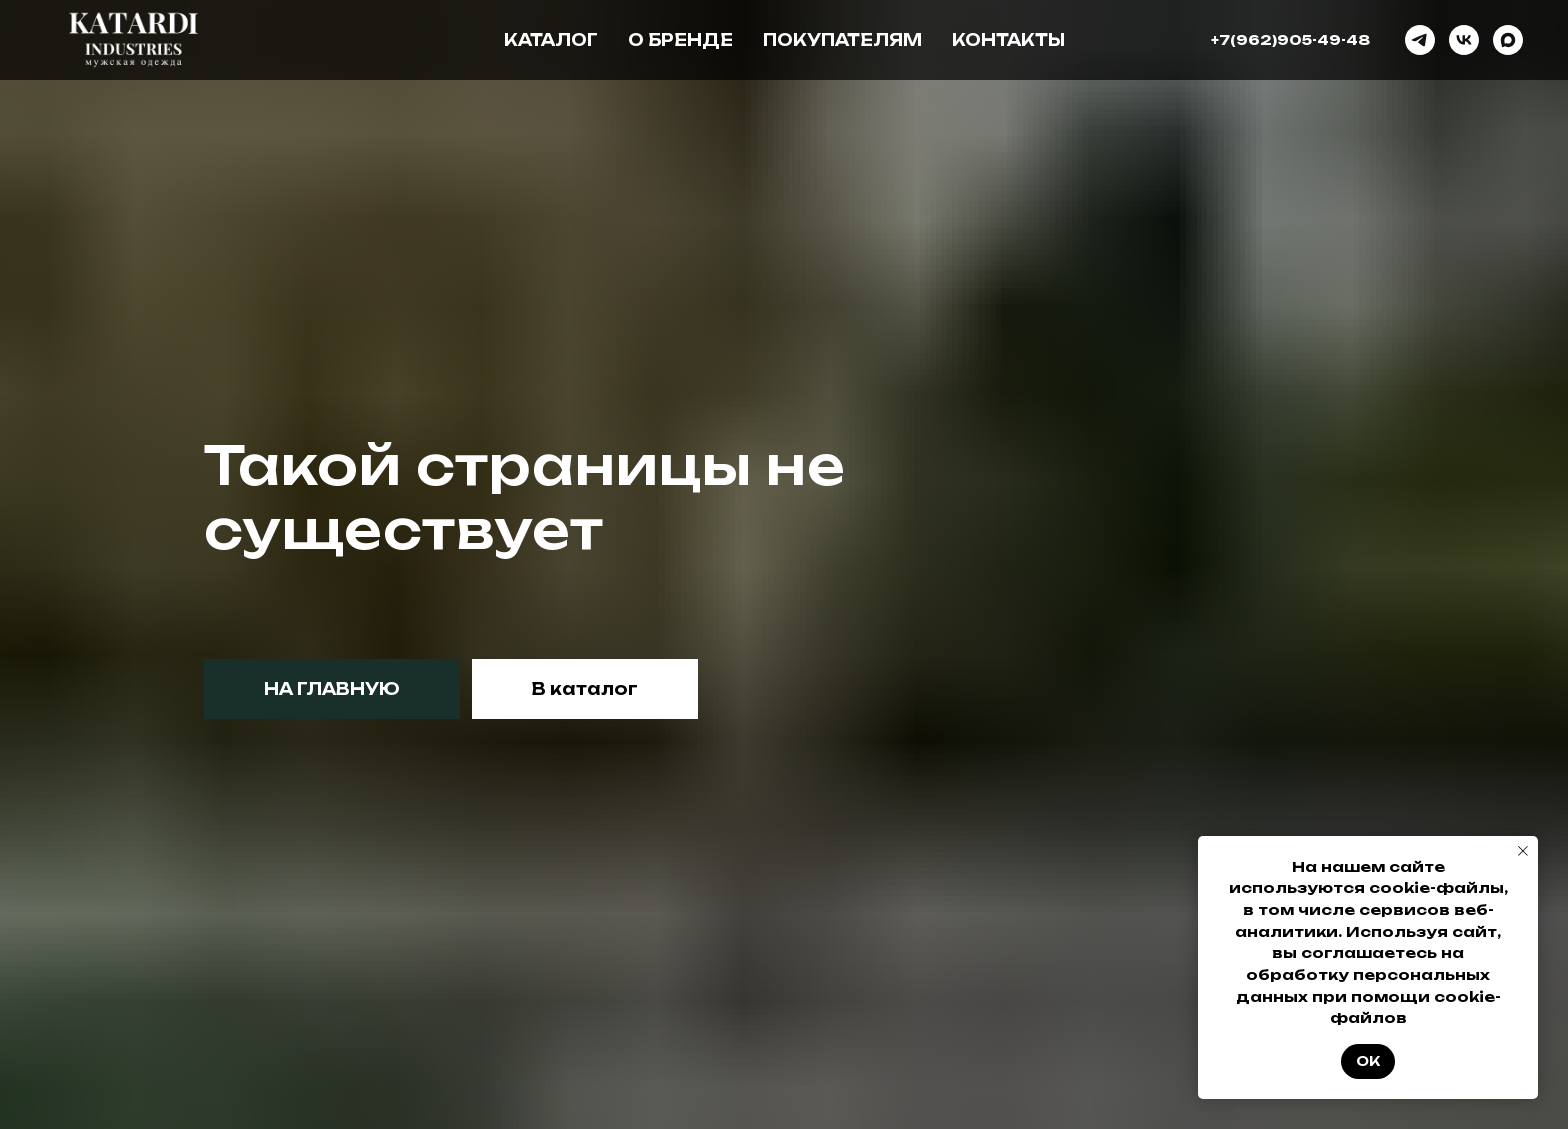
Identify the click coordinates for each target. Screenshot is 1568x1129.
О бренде (680, 40)
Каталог (551, 40)
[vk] (1464, 40)
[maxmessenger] (1508, 40)
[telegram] (1420, 40)
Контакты (1008, 40)
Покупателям (842, 40)
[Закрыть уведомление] (1523, 851)
